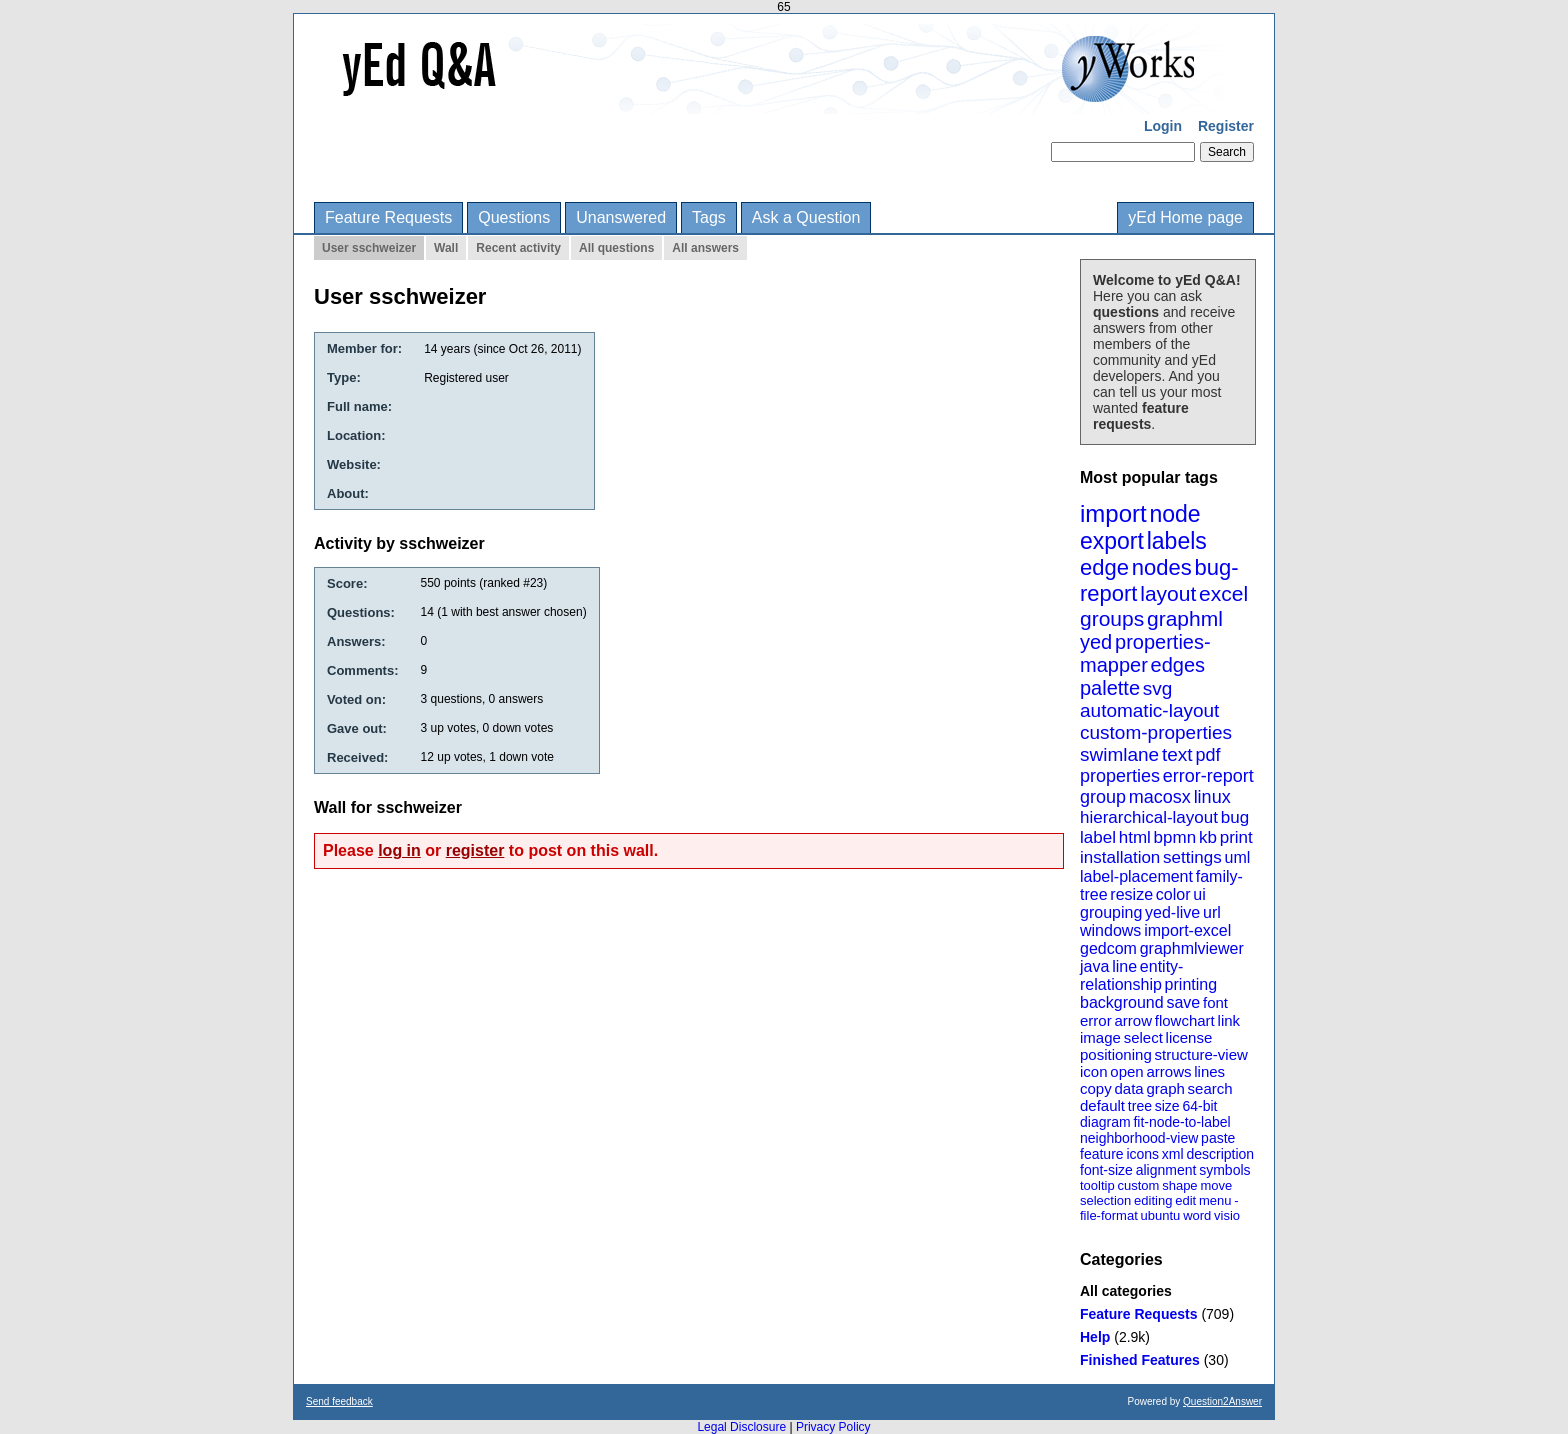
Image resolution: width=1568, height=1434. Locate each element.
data (1128, 1088)
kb (1208, 837)
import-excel (1187, 930)
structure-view (1201, 1054)
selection (1105, 1200)
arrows (1168, 1071)
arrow (1133, 1020)
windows (1110, 930)
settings (1192, 857)
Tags (709, 217)
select (1143, 1037)
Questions (514, 217)
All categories (1126, 1291)
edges (1178, 665)
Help (1095, 1337)
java (1094, 966)
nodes (1162, 567)
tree (1140, 1106)
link (1229, 1020)
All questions (616, 248)
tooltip (1097, 1185)
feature (1102, 1154)
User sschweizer (369, 248)
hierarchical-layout (1149, 817)
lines (1209, 1071)
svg (1158, 688)
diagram (1105, 1122)
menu (1215, 1200)
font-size (1106, 1170)
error (1096, 1020)
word (1197, 1215)
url (1212, 912)
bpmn (1175, 837)
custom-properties (1156, 732)
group (1103, 797)
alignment (1166, 1170)
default (1102, 1105)
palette (1110, 688)
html (1135, 837)
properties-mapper (1145, 653)
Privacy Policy (833, 1427)
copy (1096, 1088)
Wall (446, 248)
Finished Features (1140, 1360)
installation (1120, 857)
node (1174, 514)
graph (1165, 1088)
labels (1177, 541)
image (1100, 1037)
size (1167, 1106)
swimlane (1119, 754)
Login (1163, 126)
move (1216, 1185)
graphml (1185, 618)
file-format (1109, 1215)
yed (1096, 642)
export (1112, 541)
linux (1212, 797)
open (1126, 1071)
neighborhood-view (1139, 1138)
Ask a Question (806, 217)
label (1098, 837)
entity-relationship (1131, 975)
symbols (1224, 1170)
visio (1227, 1215)
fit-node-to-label (1181, 1122)
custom (1138, 1185)
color (1173, 894)
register (475, 850)
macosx (1160, 797)
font (1215, 1002)
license (1189, 1037)
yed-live (1172, 912)
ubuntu (1161, 1215)
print (1236, 837)
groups (1112, 618)
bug (1235, 817)
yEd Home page (1185, 217)
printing (1191, 984)
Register (1226, 126)
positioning (1116, 1054)
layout (1168, 593)
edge (1104, 567)
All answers (705, 248)
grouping (1111, 912)
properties (1120, 776)
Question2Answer (1222, 1401)
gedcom (1108, 948)
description (1220, 1154)
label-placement (1136, 876)
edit (1185, 1200)
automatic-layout (1149, 710)
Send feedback (339, 1401)
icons (1142, 1154)
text (1177, 754)
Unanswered (621, 217)
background (1122, 1002)
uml (1237, 857)
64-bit (1199, 1106)
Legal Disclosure (741, 1427)
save (1183, 1002)
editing (1153, 1200)
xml (1173, 1154)
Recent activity (518, 248)
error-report (1208, 776)
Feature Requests (388, 217)
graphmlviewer (1192, 948)
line (1124, 966)
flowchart (1185, 1020)
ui (1199, 894)
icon (1094, 1071)
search (1210, 1088)
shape (1179, 1185)
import (1113, 513)
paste (1218, 1138)
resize (1131, 894)
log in (399, 850)
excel (1223, 593)
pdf (1207, 755)
